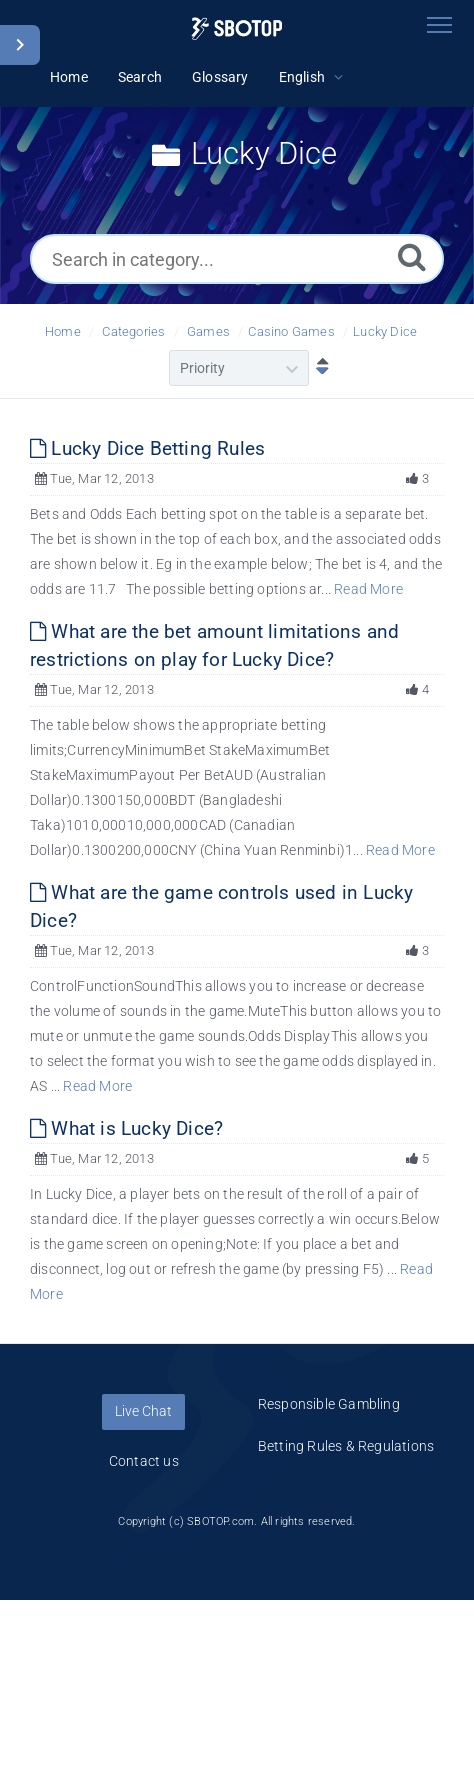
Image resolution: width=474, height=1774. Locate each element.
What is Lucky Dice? (126, 1128)
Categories (133, 331)
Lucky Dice (385, 331)
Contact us (144, 1461)
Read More (368, 589)
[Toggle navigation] (439, 25)
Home (63, 331)
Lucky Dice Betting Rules (147, 448)
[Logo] (236, 28)
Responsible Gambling (329, 1404)
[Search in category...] (237, 259)
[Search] (412, 256)
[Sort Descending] (318, 368)
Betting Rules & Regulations (346, 1446)
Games (208, 331)
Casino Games (291, 331)
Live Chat (143, 1411)
